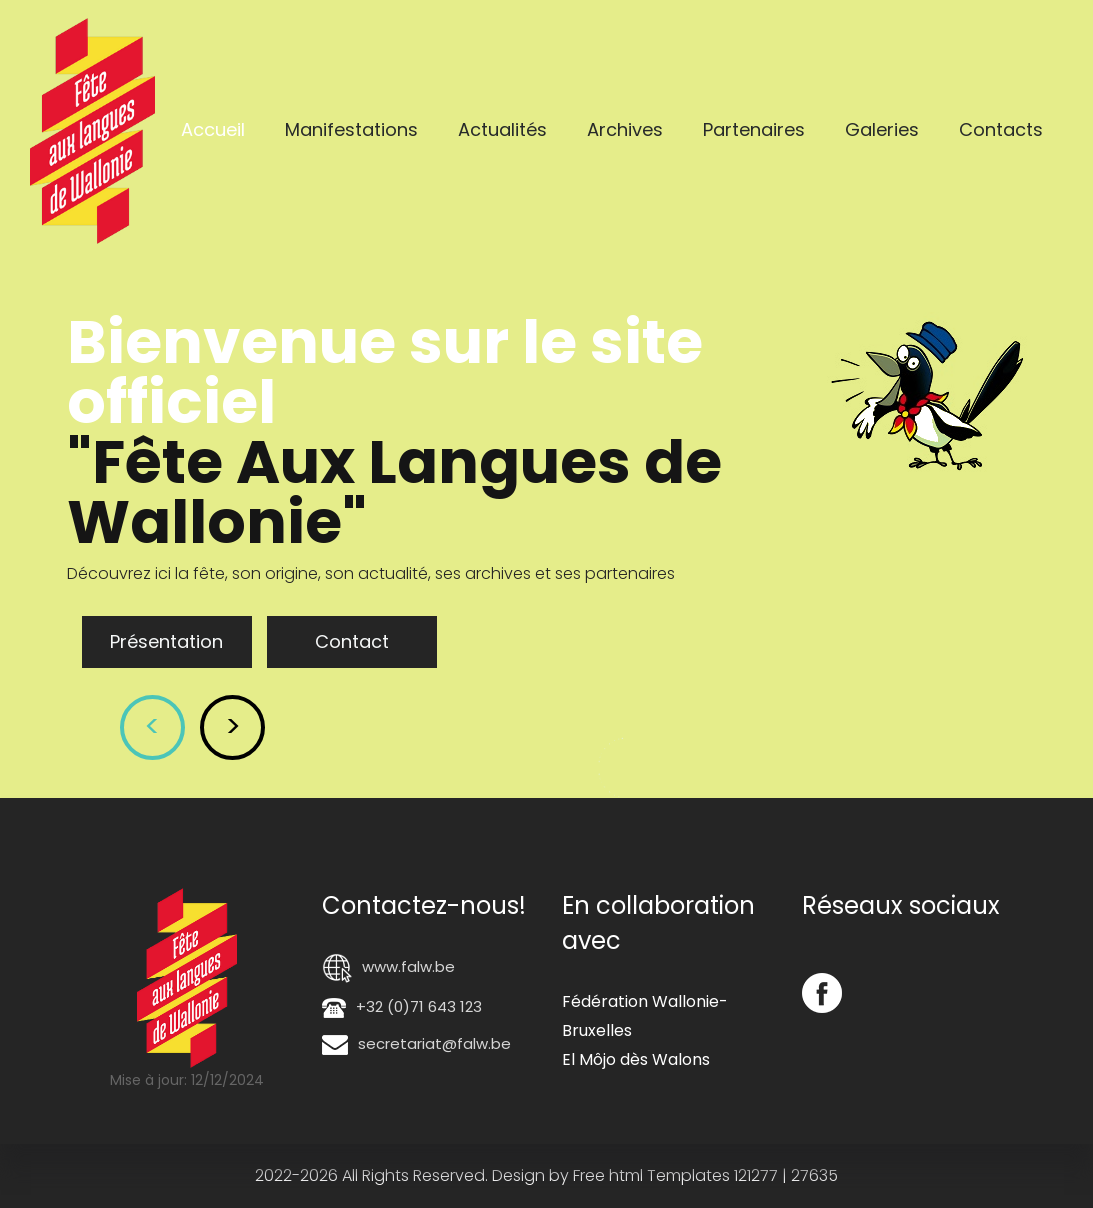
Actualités (502, 129)
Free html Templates (651, 1175)
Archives (625, 129)
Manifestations (351, 129)
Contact (352, 641)
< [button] (152, 727)
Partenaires (754, 129)
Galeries (882, 129)
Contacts (1001, 129)
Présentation (166, 641)
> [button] (233, 727)
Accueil (213, 129)
